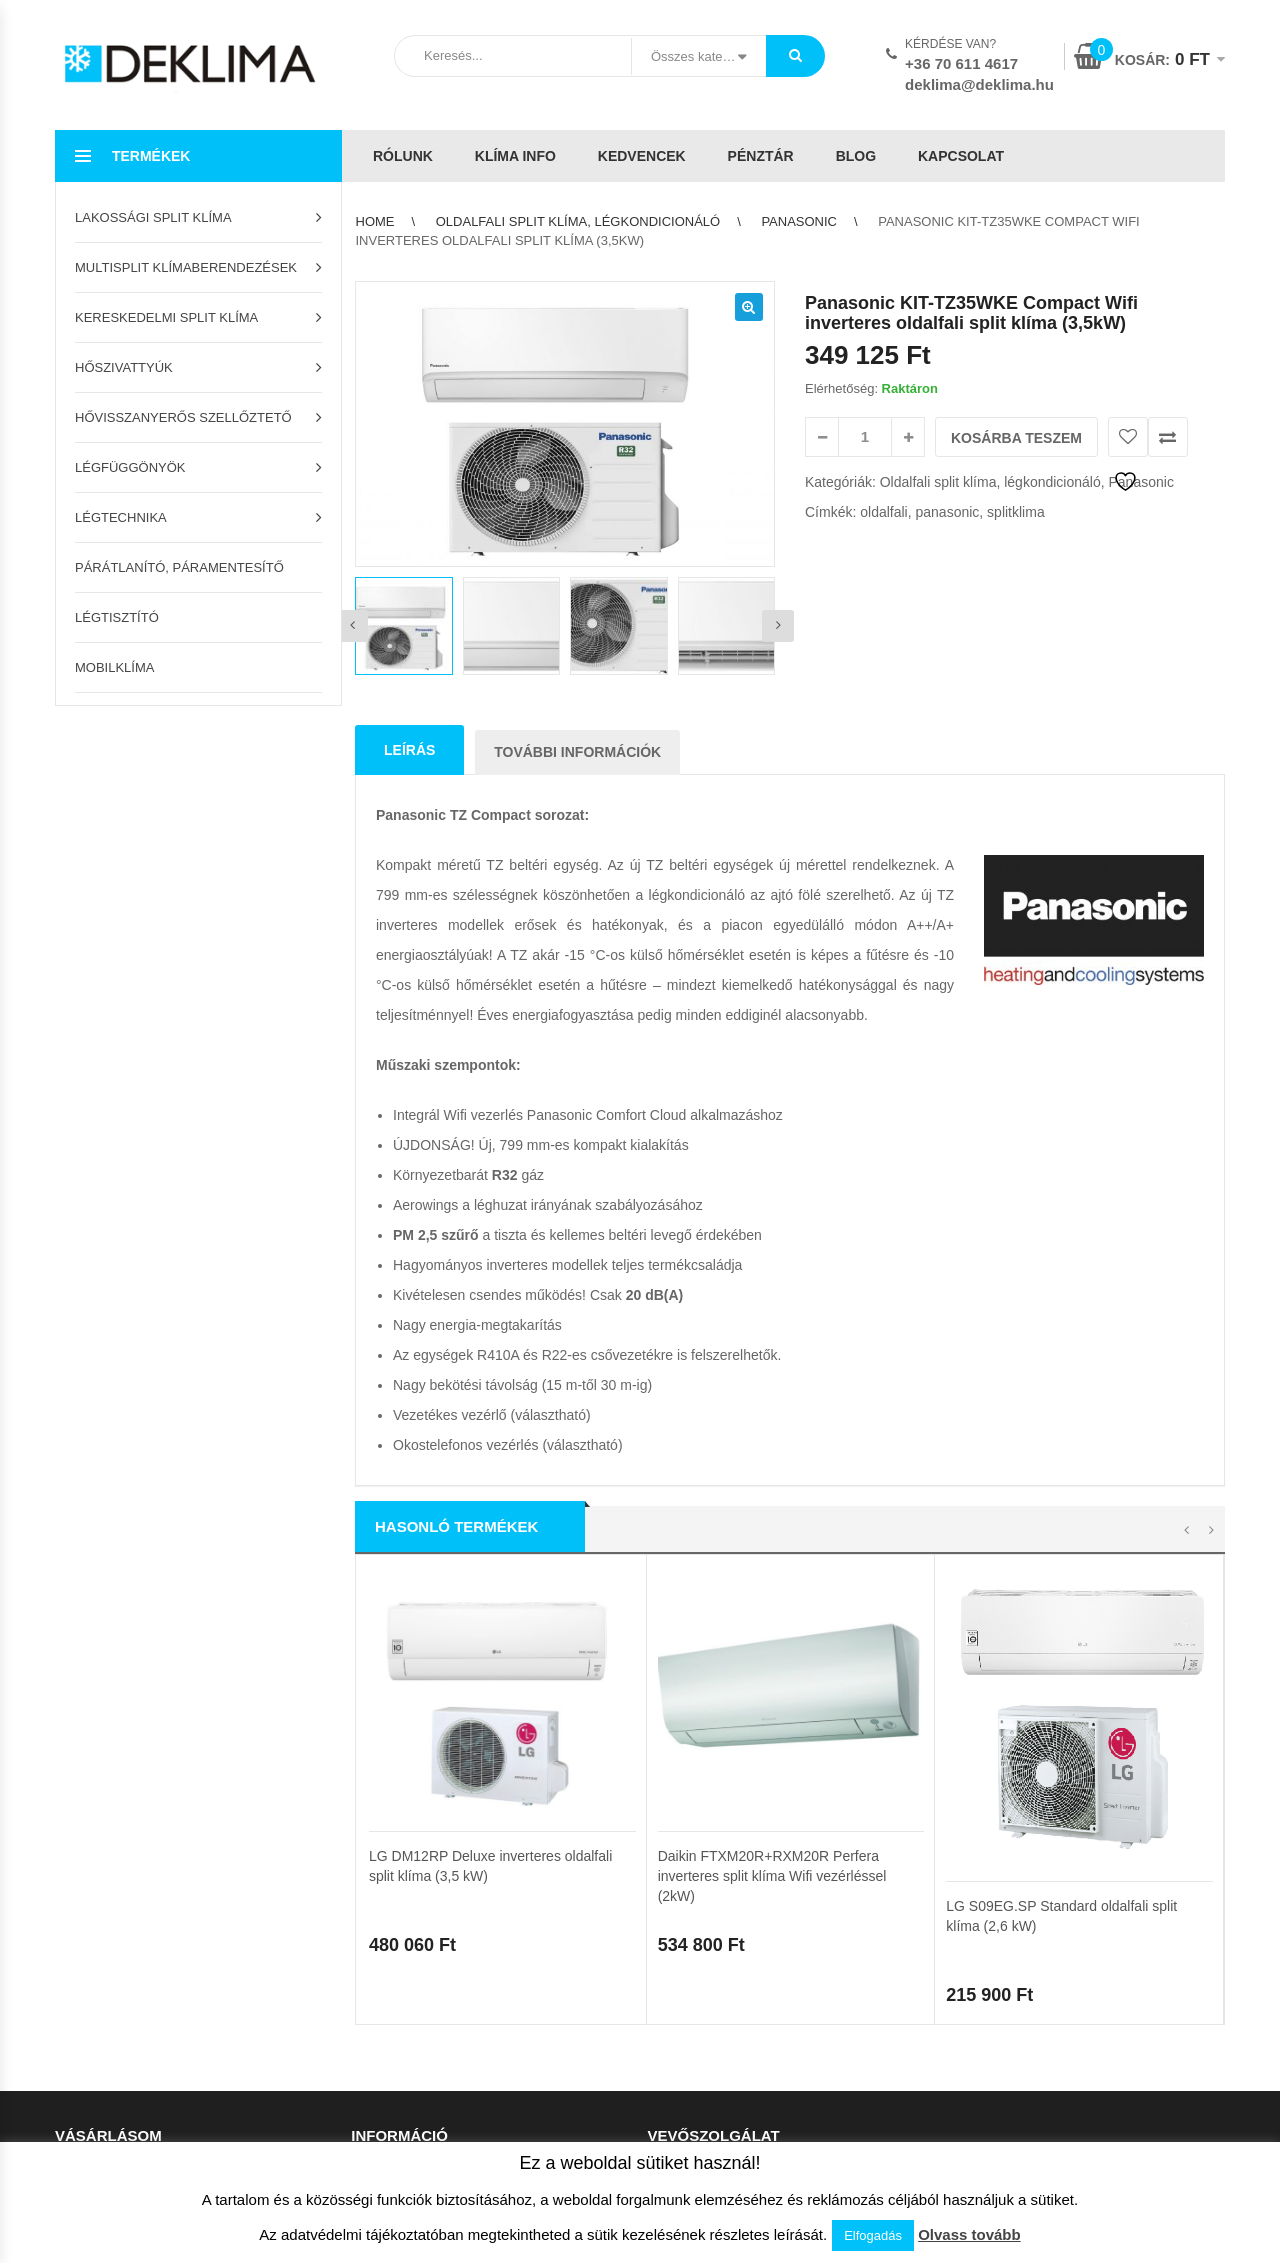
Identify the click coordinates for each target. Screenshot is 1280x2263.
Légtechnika (121, 517)
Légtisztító (117, 617)
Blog (856, 156)
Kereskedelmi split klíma (166, 317)
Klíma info (515, 156)
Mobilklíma (114, 667)
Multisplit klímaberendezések (186, 267)
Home (375, 221)
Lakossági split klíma (153, 217)
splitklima (1016, 512)
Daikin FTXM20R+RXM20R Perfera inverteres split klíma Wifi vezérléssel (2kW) (772, 1610)
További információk (577, 752)
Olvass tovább (969, 2234)
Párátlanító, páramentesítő (179, 567)
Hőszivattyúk (124, 367)
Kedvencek (642, 156)
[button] (749, 307)
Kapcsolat (961, 156)
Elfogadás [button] (873, 2235)
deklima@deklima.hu (979, 84)
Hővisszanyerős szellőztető (183, 417)
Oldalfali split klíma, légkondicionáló (578, 221)
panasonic (948, 512)
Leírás (409, 750)
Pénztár (761, 156)
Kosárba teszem (1016, 438)
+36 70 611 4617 (961, 63)
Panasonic (799, 221)
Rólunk (403, 156)
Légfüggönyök (130, 467)
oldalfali (883, 512)
